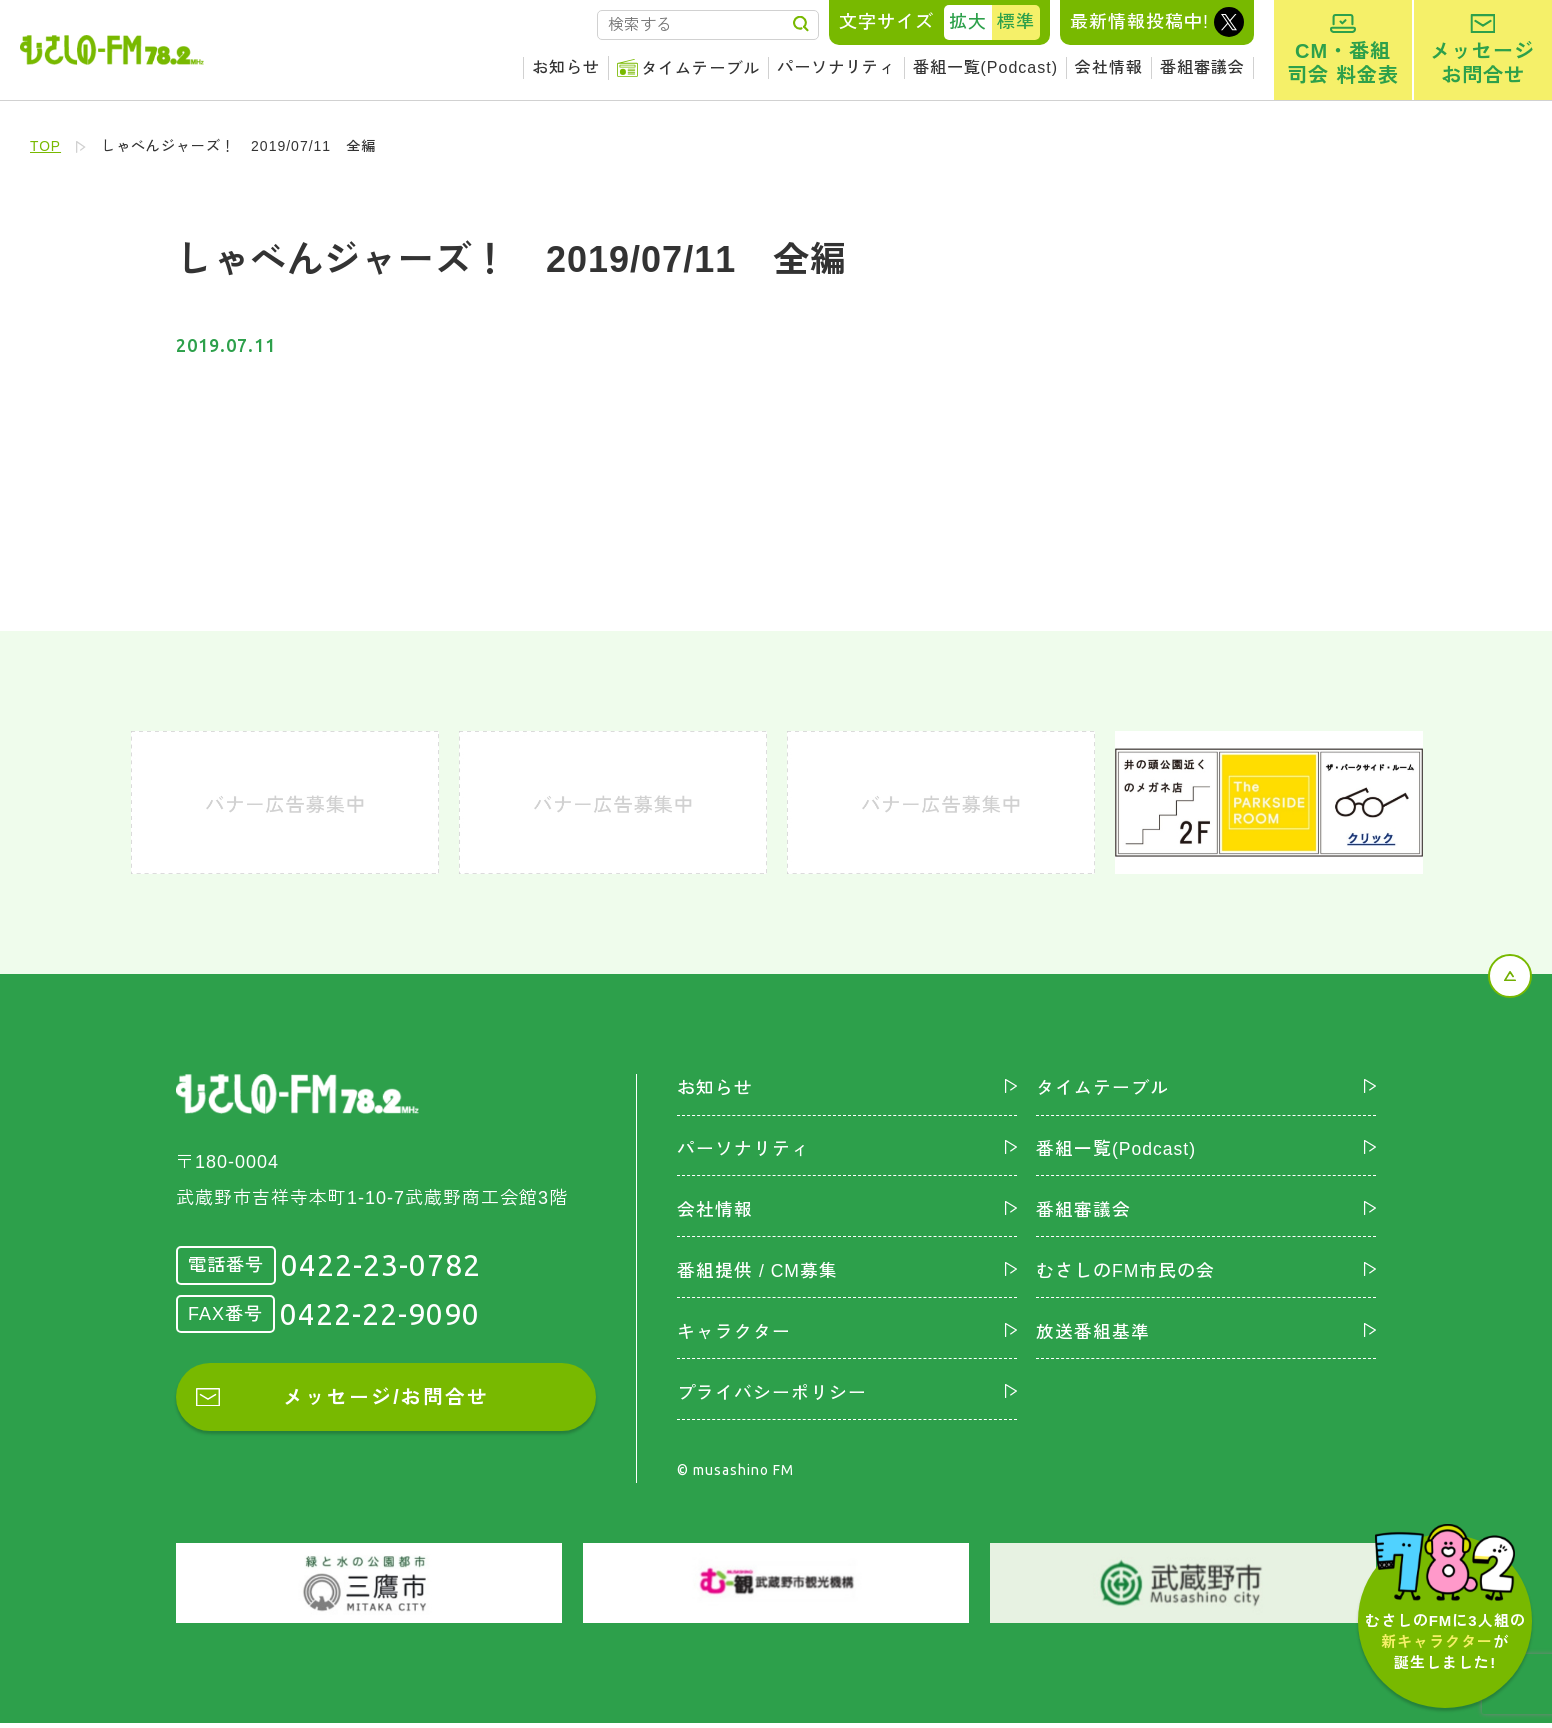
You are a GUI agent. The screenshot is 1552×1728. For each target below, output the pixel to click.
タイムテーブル (700, 68)
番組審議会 (1202, 67)
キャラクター (734, 1336)
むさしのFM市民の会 (1126, 1274)
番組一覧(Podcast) (985, 67)
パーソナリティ (836, 67)
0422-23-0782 (381, 1265)
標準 (1016, 22)
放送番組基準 (1093, 1336)
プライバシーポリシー (772, 1397)
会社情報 (1109, 67)
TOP (46, 146)
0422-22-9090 (380, 1314)
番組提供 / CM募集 (758, 1274)
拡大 (968, 22)
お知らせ (566, 67)
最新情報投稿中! (1139, 22)
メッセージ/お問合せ (386, 1398)
